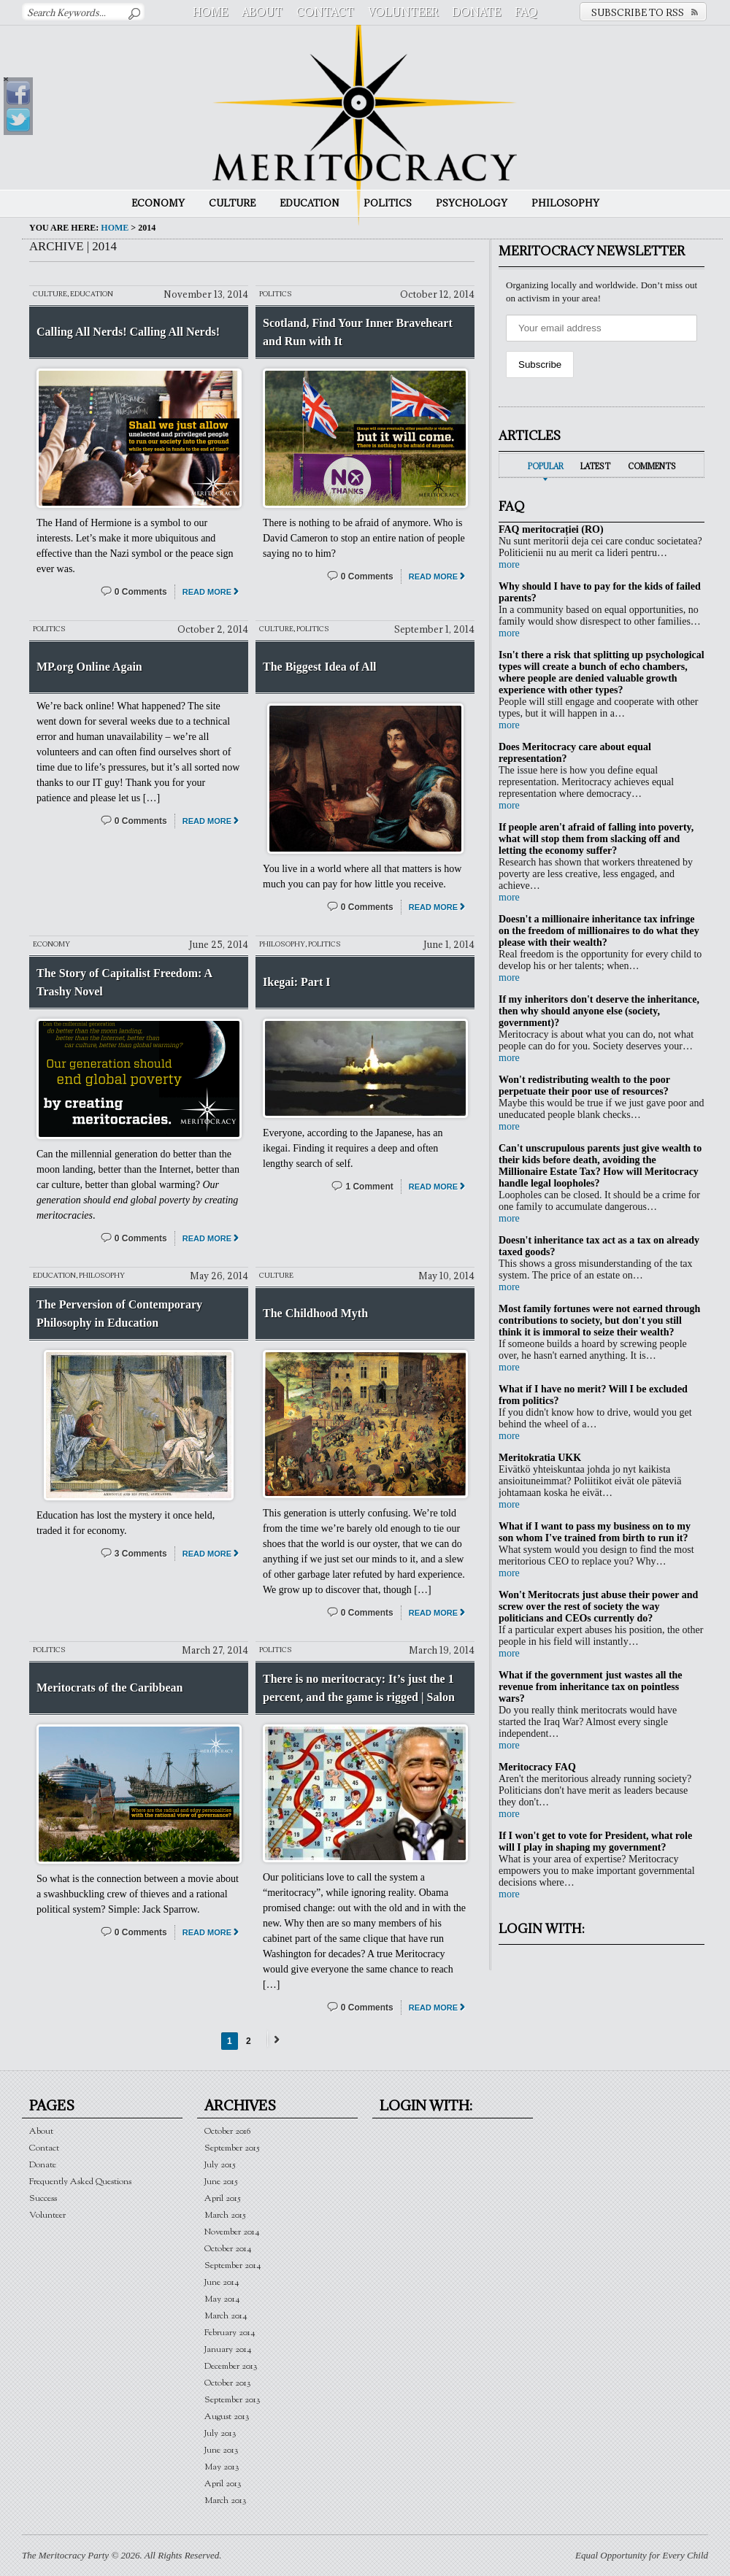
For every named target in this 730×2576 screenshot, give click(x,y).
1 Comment (369, 1186)
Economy (158, 203)
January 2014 (228, 2349)
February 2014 (230, 2332)
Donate (476, 12)
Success (43, 2198)
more (509, 564)
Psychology (471, 203)
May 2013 (221, 2467)
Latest (595, 466)
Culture (232, 203)
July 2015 (220, 2165)
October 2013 (227, 2383)
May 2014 (222, 2299)
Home (210, 12)
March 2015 (225, 2215)
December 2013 (231, 2366)
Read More (206, 591)
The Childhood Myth (315, 1313)
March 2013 (225, 2500)
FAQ (526, 12)
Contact (325, 12)
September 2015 (232, 2148)
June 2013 (221, 2450)
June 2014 (221, 2282)
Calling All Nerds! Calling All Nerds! (128, 331)
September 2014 (232, 2265)
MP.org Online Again (89, 666)
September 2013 (232, 2400)
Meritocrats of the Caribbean (109, 1687)
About (262, 12)
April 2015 (222, 2198)
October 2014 (228, 2249)
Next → (274, 2039)
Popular (546, 466)
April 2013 (223, 2483)
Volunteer (403, 12)
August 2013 (227, 2416)
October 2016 (227, 2131)
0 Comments (141, 592)
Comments (652, 466)
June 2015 (221, 2181)
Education (309, 203)
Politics (388, 203)
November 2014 (232, 2232)
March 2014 (225, 2316)
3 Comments (141, 1554)
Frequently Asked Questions (80, 2181)
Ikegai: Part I (296, 982)
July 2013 (220, 2433)
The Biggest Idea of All (320, 666)
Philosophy (565, 203)
